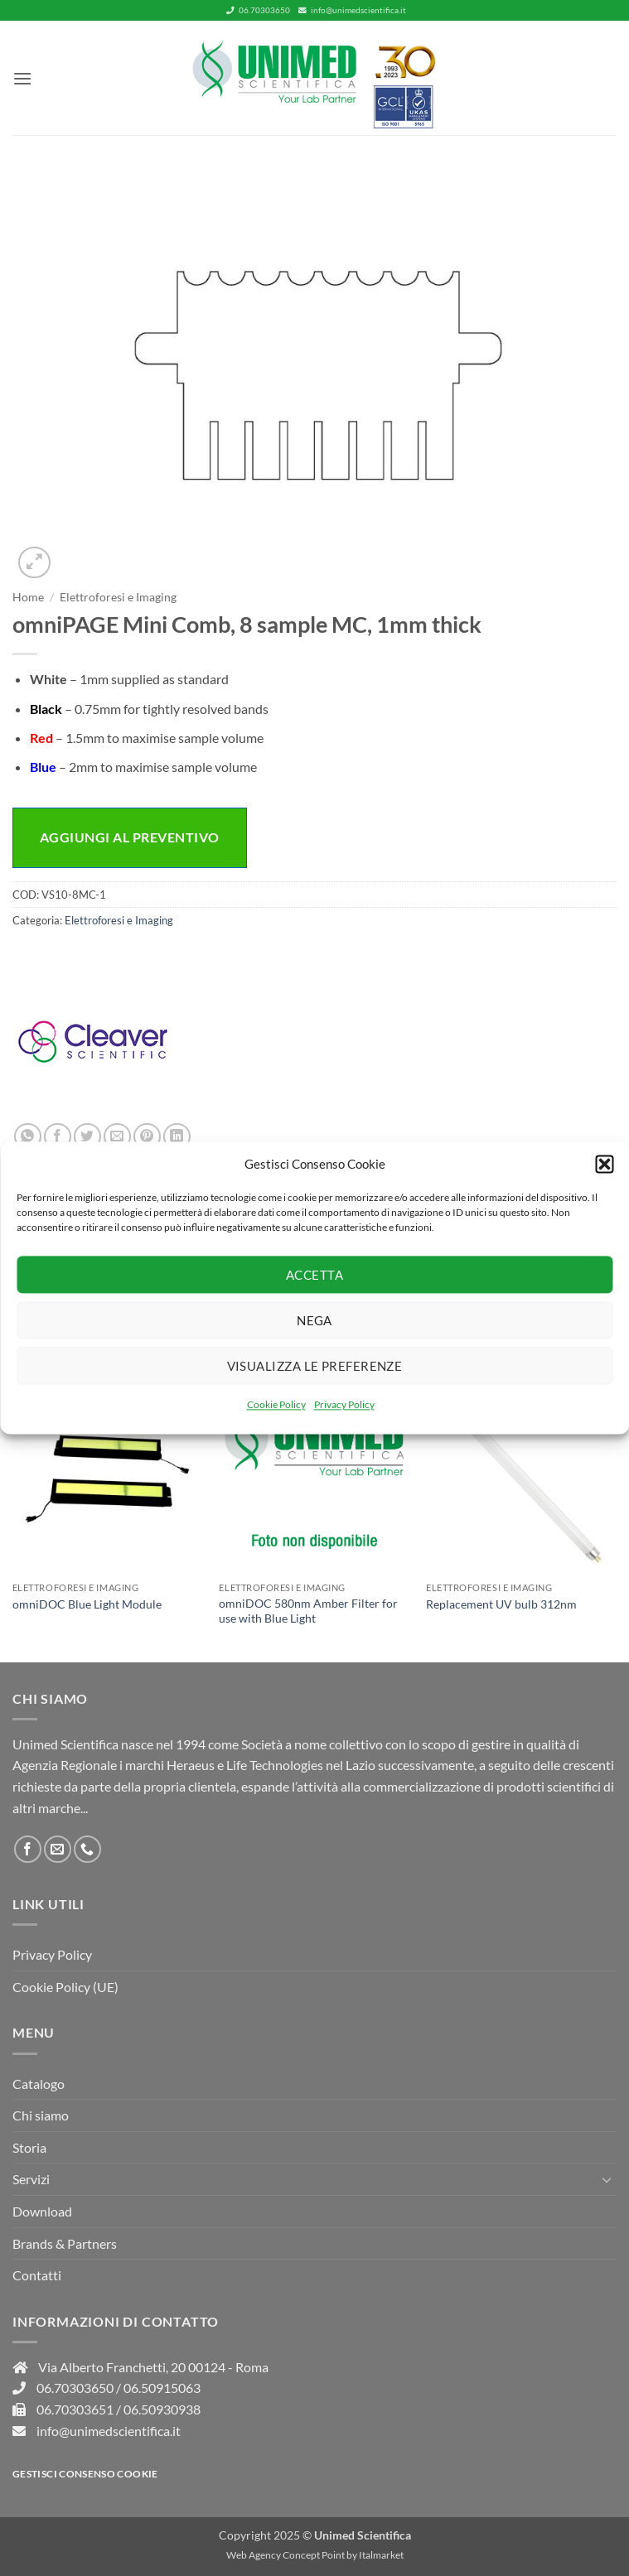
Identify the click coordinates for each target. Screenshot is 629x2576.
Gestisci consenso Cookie (85, 2473)
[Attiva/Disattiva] (607, 2179)
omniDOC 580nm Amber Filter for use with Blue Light (308, 1611)
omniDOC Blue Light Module (87, 1604)
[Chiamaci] (87, 1849)
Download (42, 2211)
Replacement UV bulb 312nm (501, 1604)
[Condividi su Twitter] (87, 1137)
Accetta (314, 1274)
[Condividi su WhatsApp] (27, 1137)
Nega (314, 1320)
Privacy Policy (344, 1404)
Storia (29, 2147)
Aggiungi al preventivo (130, 837)
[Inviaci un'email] (57, 1849)
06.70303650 (258, 10)
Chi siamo (40, 2115)
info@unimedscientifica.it (352, 10)
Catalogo (38, 2083)
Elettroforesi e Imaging (118, 597)
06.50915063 (162, 2387)
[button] (604, 1163)
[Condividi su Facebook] (57, 1137)
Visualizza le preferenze (315, 1365)
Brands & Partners (64, 2243)
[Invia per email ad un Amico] (117, 1137)
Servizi (31, 2179)
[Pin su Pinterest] (147, 1137)
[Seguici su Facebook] (27, 1849)
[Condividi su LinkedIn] (177, 1137)
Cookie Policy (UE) (65, 1987)
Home (28, 597)
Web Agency (253, 2555)
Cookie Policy (276, 1404)
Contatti (36, 2275)
